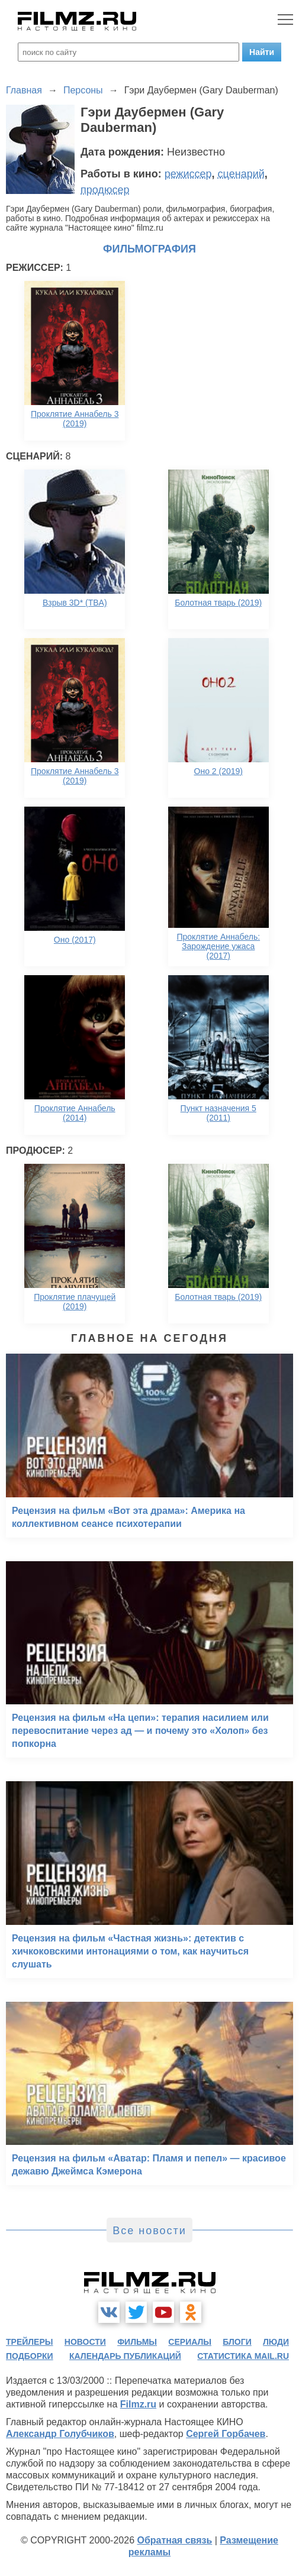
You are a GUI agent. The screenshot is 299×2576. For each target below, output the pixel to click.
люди (276, 2342)
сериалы (189, 2342)
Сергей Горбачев (225, 2434)
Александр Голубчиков (60, 2434)
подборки (29, 2356)
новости (85, 2342)
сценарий (241, 174)
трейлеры (29, 2342)
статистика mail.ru (243, 2356)
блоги (237, 2342)
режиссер (188, 174)
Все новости (149, 2231)
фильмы (137, 2342)
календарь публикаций (125, 2356)
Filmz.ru (138, 2404)
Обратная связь (174, 2540)
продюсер (105, 190)
